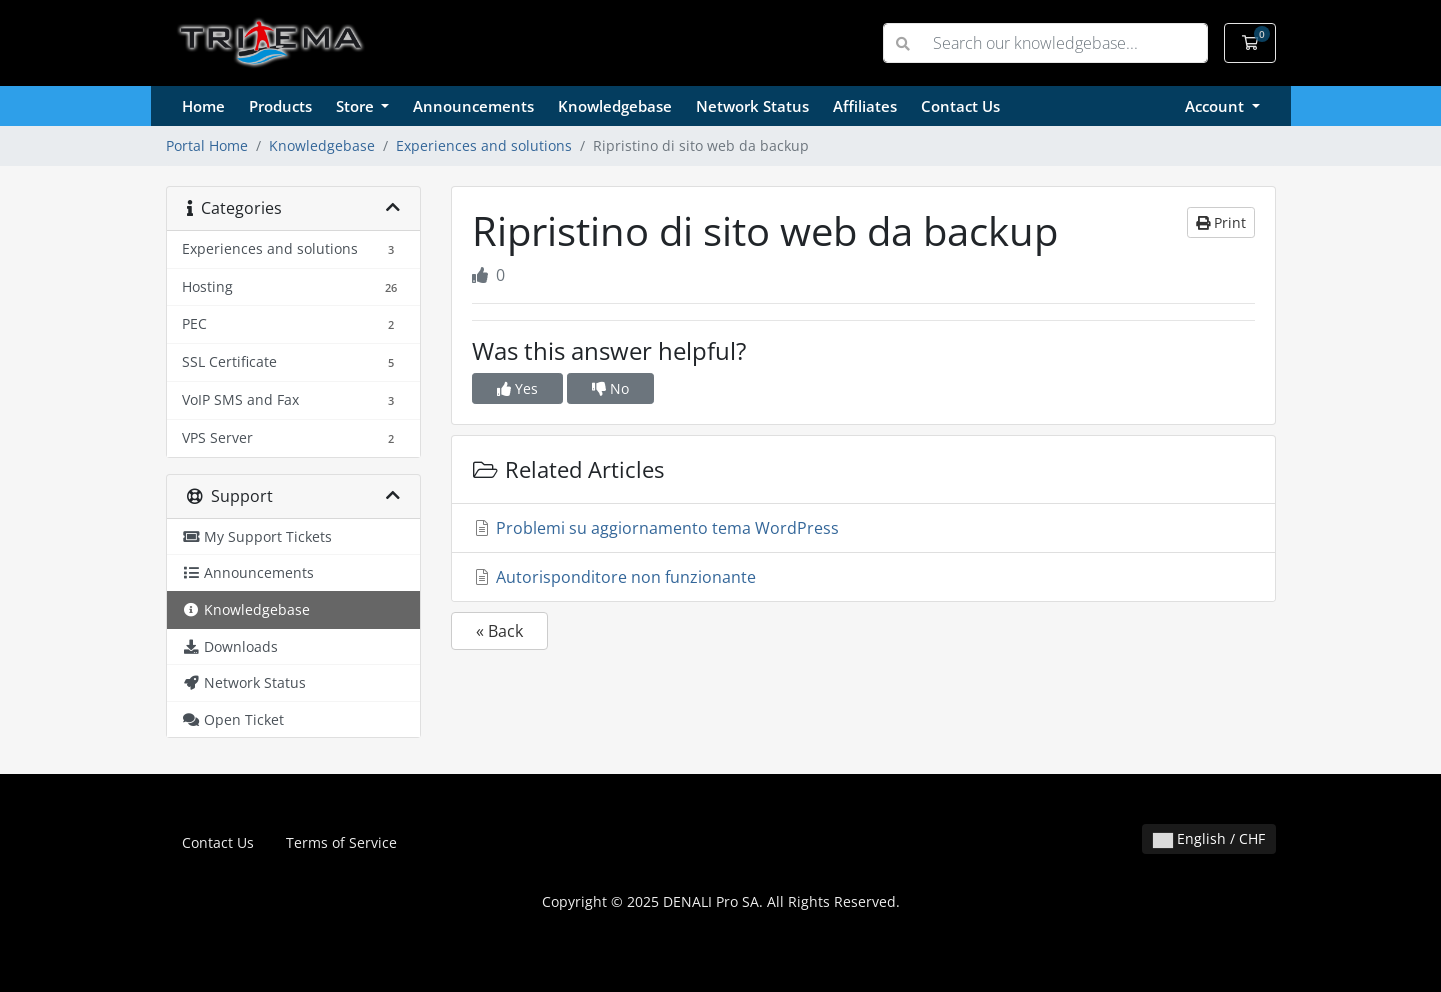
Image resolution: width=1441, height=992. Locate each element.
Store (357, 106)
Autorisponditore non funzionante (614, 577)
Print (1221, 222)
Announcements (473, 106)
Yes (517, 388)
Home (203, 106)
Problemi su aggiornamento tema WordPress (655, 528)
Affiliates (865, 106)
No (610, 388)
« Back (499, 631)
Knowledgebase (615, 106)
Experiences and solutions (484, 145)
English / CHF (1209, 838)
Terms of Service (341, 842)
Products (280, 106)
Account (1216, 106)
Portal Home (207, 145)
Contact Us (960, 106)
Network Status (752, 106)
